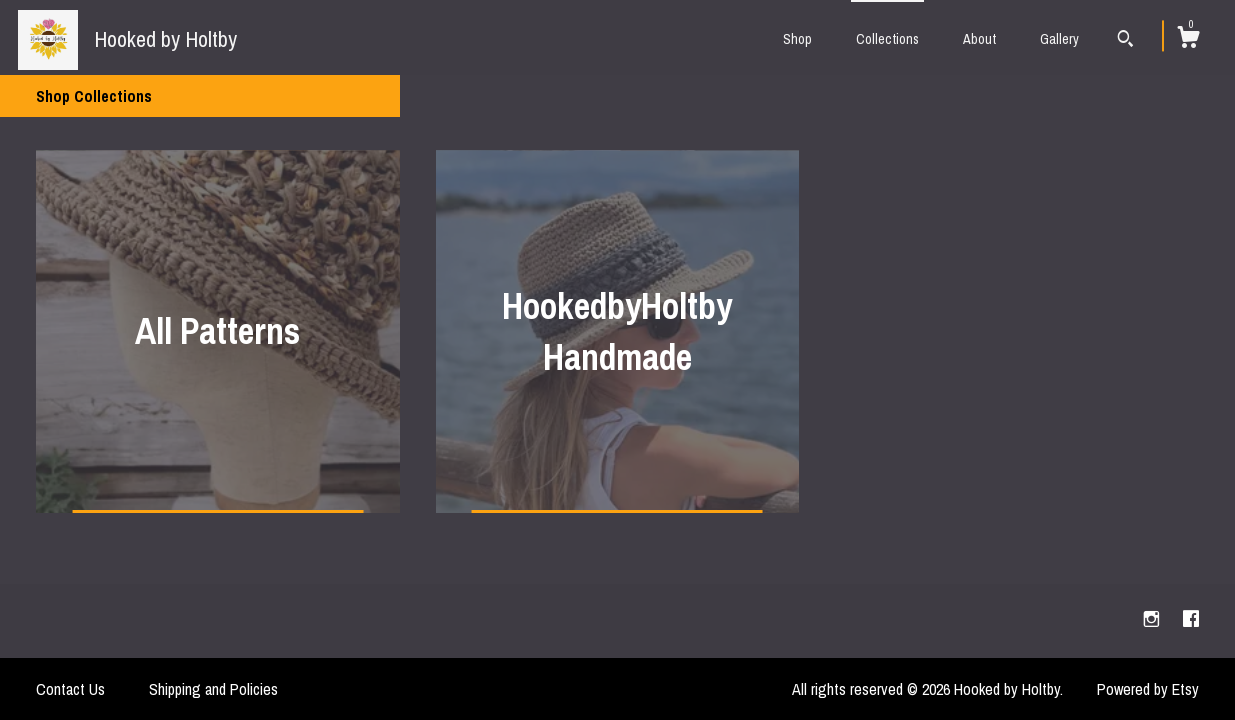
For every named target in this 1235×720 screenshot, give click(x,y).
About (979, 39)
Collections (887, 39)
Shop (797, 39)
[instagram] (1153, 620)
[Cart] (1188, 40)
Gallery (1059, 39)
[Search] (1125, 41)
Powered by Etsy (1148, 689)
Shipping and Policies (213, 689)
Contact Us (70, 689)
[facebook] (1191, 620)
